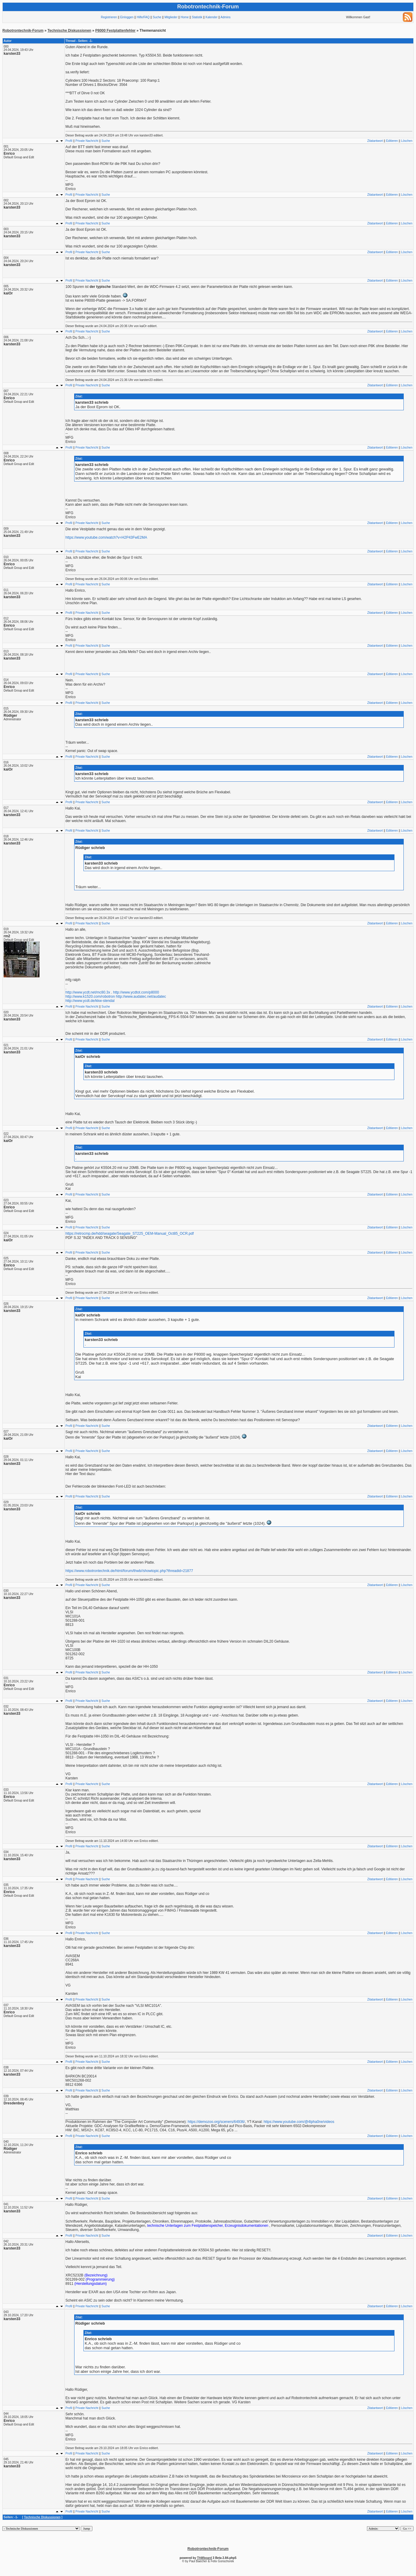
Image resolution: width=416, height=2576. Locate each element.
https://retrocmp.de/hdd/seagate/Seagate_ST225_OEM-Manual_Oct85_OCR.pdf (129, 1233)
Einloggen (126, 17)
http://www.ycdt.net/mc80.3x (87, 992)
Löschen (406, 140)
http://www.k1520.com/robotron (90, 996)
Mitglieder (170, 17)
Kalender (211, 17)
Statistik (197, 17)
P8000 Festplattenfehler (115, 30)
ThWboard (204, 2558)
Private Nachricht (86, 140)
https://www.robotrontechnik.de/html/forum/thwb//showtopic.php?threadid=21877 (129, 1571)
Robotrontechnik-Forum (22, 30)
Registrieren (109, 17)
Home (185, 17)
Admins (225, 17)
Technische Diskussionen (70, 30)
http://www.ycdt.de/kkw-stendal (90, 1001)
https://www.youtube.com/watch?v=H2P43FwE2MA (106, 537)
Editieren (392, 140)
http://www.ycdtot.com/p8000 (136, 992)
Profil (68, 140)
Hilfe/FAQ (143, 17)
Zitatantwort (375, 140)
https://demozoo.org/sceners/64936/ (216, 2122)
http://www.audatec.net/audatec (141, 996)
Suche (157, 17)
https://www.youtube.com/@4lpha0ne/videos (298, 2122)
